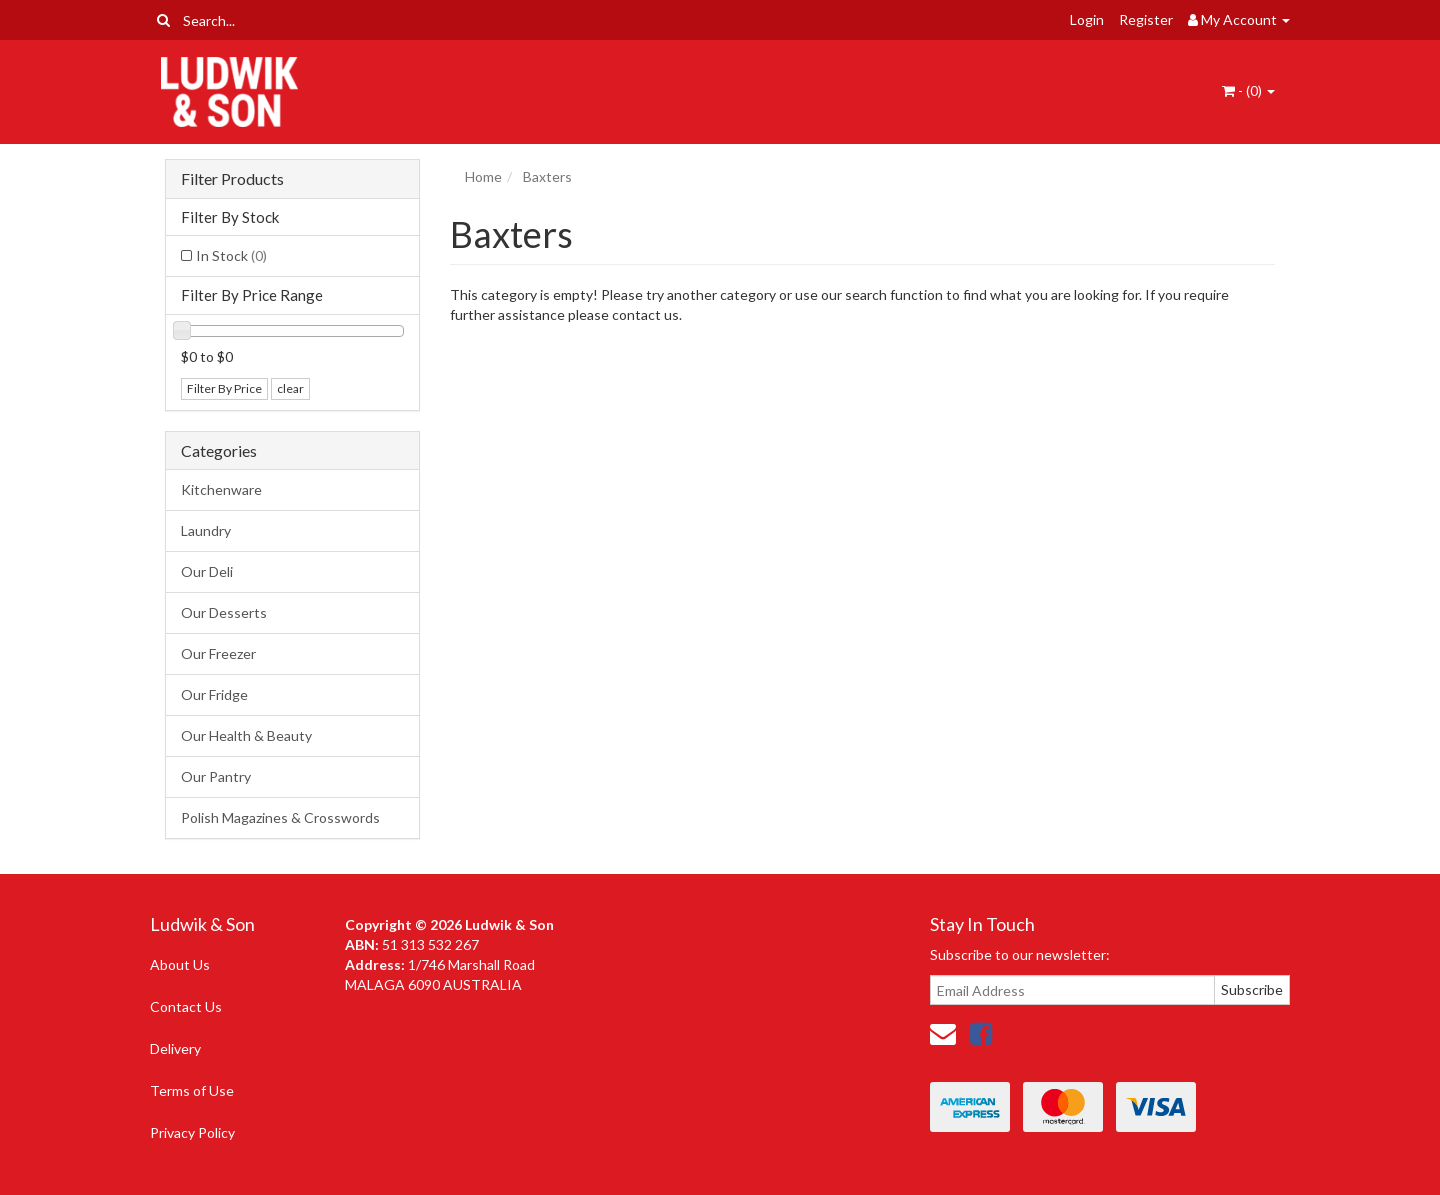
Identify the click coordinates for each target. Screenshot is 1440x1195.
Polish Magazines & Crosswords (280, 817)
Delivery (175, 1048)
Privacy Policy (192, 1132)
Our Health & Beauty (246, 735)
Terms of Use (192, 1090)
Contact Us (186, 1006)
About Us (180, 964)
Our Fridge (214, 694)
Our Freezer (218, 653)
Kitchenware (221, 489)
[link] (981, 1033)
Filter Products (232, 179)
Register (1146, 19)
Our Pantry (216, 776)
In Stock (231, 255)
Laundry (206, 530)
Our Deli (207, 571)
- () (1248, 90)
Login (1087, 19)
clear (290, 388)
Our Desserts (224, 612)
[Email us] (943, 1033)
